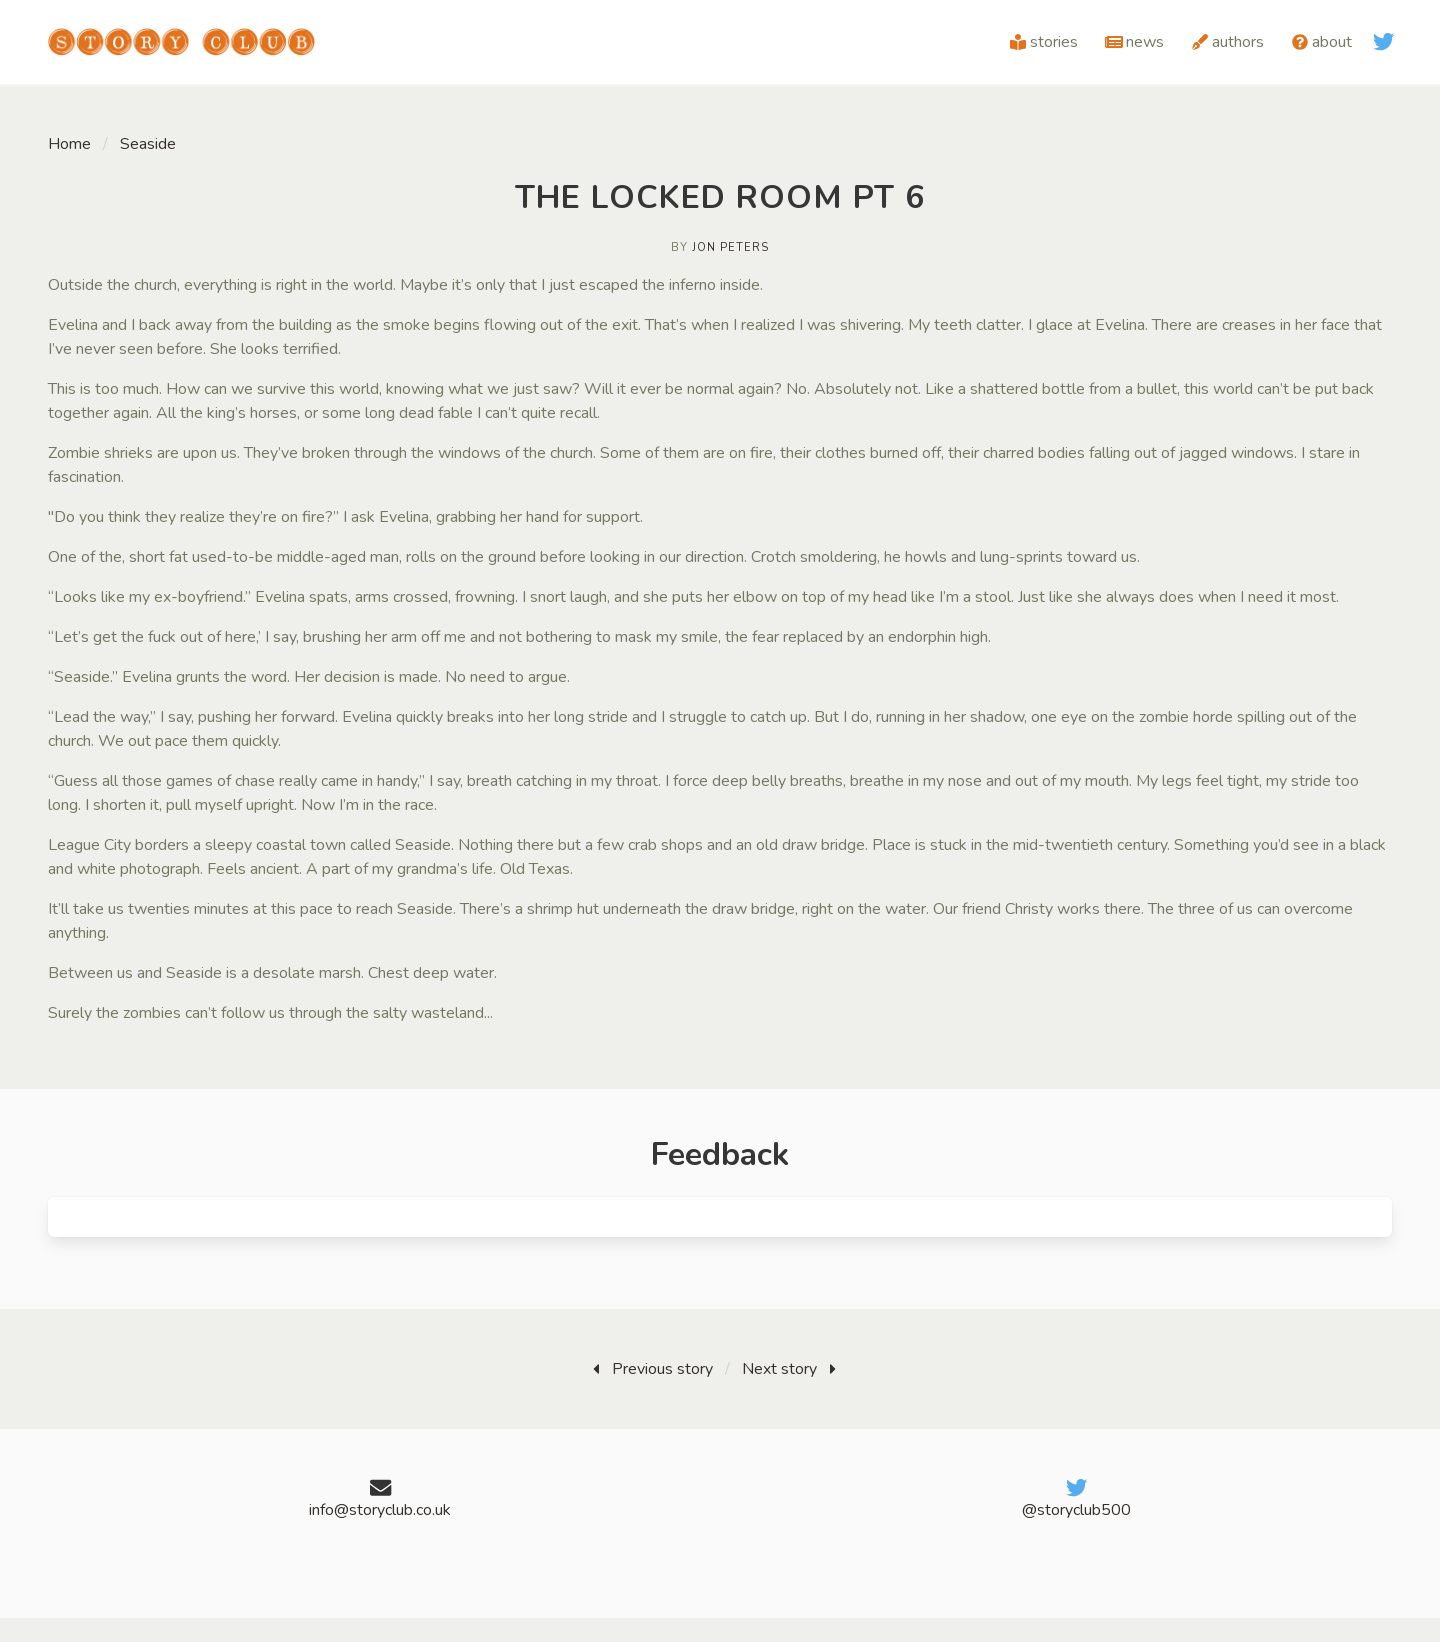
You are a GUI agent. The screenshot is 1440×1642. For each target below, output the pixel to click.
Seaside (148, 144)
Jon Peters (730, 247)
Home (69, 144)
